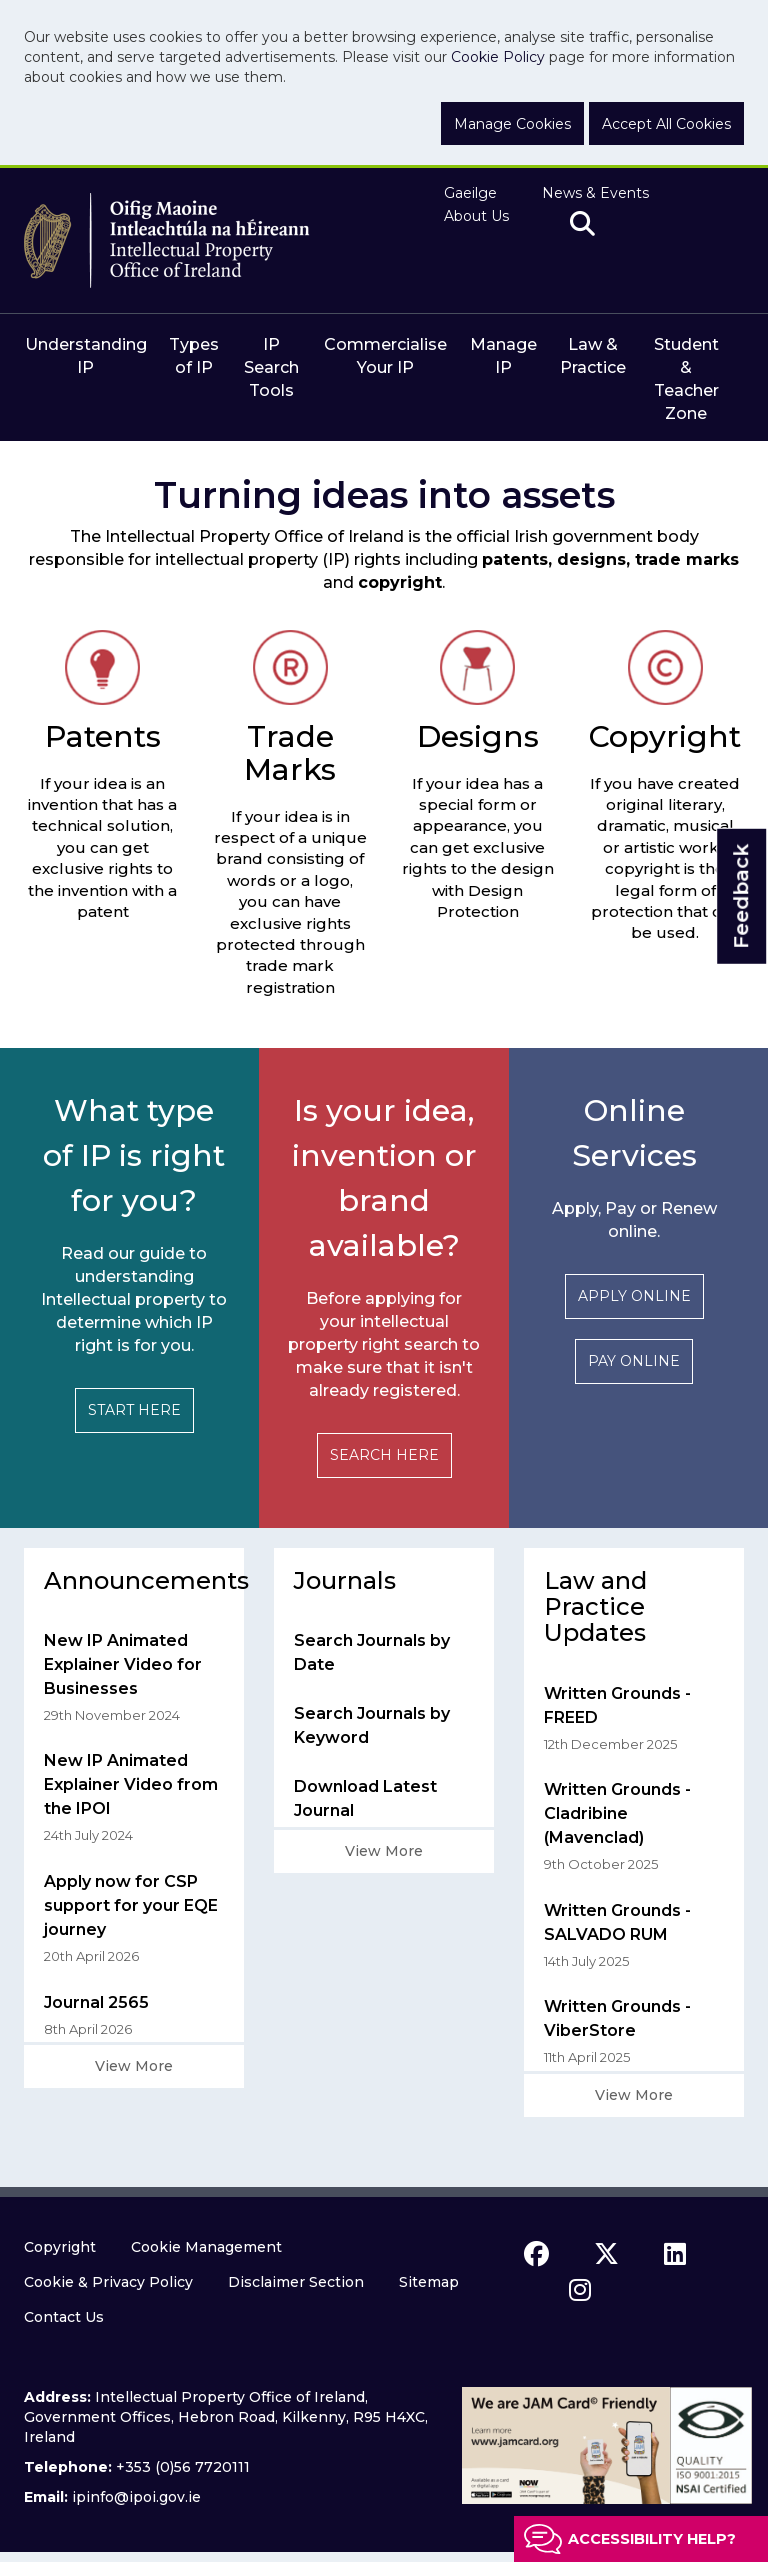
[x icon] (606, 2254)
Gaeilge (470, 193)
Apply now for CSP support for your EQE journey (131, 1905)
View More (134, 2066)
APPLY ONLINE (634, 1296)
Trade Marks (290, 753)
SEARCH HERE (384, 1455)
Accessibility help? (652, 2539)
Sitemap (429, 2282)
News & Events (595, 193)
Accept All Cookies (666, 124)
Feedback (741, 896)
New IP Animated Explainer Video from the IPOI (131, 1784)
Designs (478, 736)
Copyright (665, 736)
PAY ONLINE (634, 1361)
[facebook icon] (536, 2254)
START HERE (134, 1410)
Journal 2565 (96, 2002)
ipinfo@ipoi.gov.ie (136, 2497)
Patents (103, 736)
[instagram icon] (580, 2290)
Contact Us (64, 2317)
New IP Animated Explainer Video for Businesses (123, 1664)
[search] (582, 225)
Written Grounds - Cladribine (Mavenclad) (617, 1813)
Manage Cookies (512, 124)
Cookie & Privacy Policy (108, 2282)
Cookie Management (206, 2247)
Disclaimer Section (296, 2282)
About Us (476, 216)
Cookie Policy (498, 57)
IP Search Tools (271, 367)
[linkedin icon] (675, 2254)
